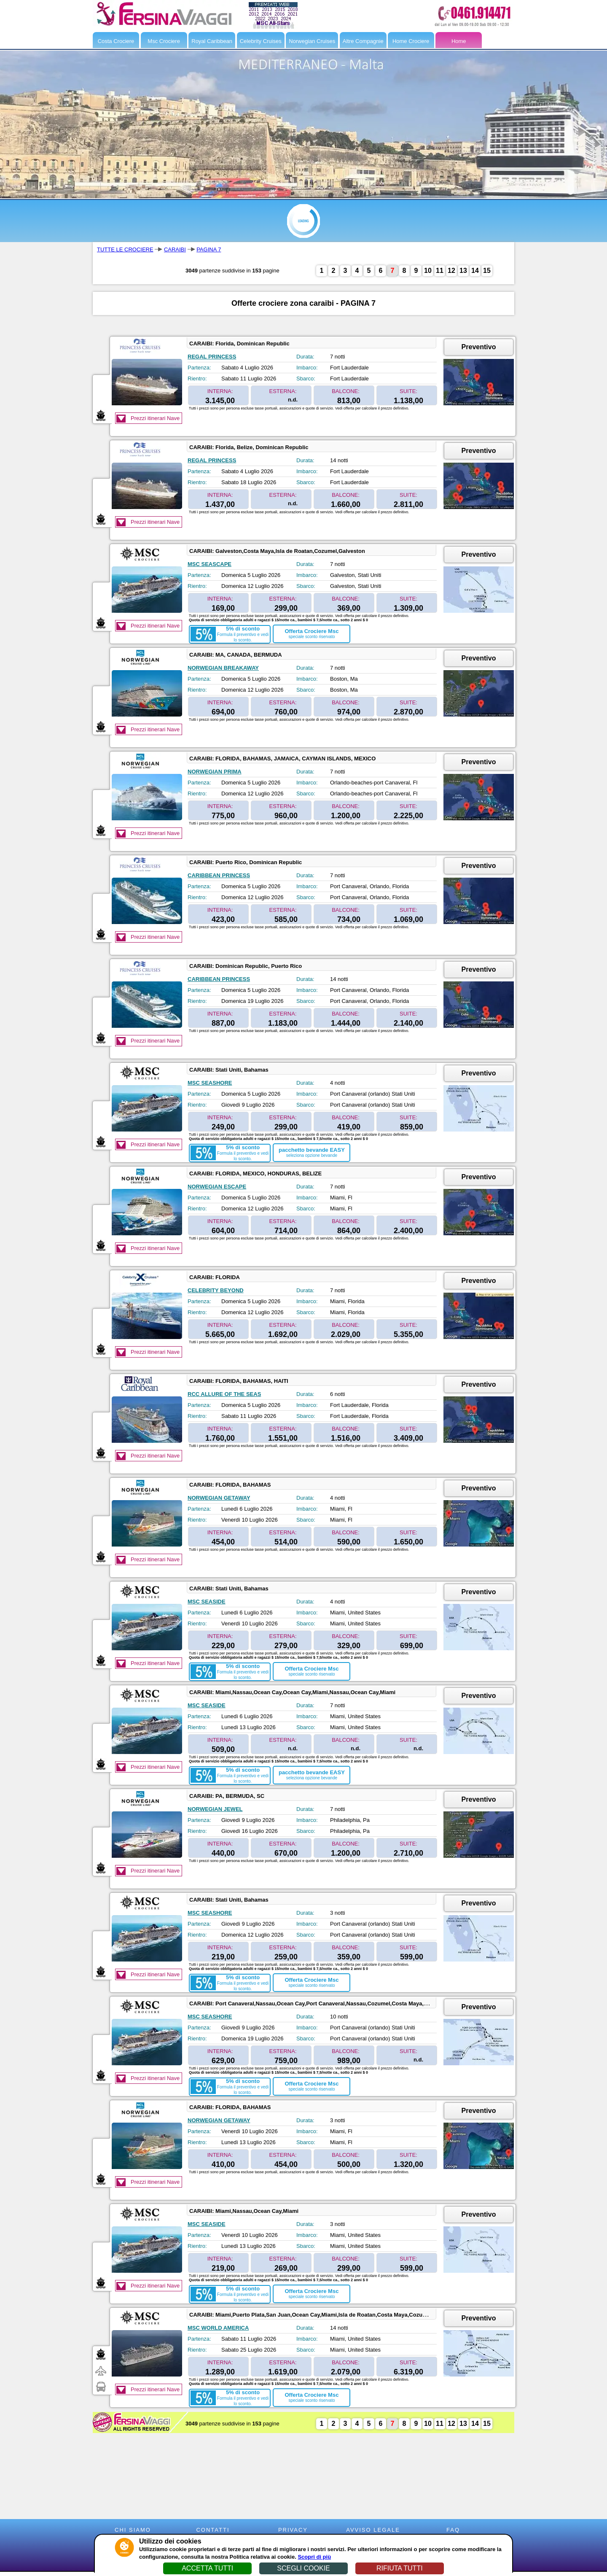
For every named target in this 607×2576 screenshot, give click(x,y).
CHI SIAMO (133, 2530)
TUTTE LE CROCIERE (125, 249)
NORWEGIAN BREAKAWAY (223, 668)
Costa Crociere (116, 41)
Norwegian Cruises (312, 41)
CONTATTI (212, 2530)
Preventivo (479, 346)
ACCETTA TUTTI (207, 2568)
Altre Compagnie (363, 41)
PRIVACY (293, 2530)
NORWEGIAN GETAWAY (219, 1498)
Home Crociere (410, 41)
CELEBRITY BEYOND (216, 1290)
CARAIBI (175, 249)
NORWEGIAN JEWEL (215, 1809)
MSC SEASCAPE (209, 564)
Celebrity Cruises (261, 41)
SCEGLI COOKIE (303, 2568)
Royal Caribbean (211, 41)
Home (458, 41)
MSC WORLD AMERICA (218, 2328)
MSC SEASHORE (210, 1083)
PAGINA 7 (208, 249)
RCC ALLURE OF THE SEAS (224, 1394)
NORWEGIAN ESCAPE (217, 1186)
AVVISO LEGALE (373, 2530)
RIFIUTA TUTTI (399, 2568)
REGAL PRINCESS (212, 356)
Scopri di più (314, 2557)
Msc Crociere (164, 41)
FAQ (453, 2530)
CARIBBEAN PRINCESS (219, 875)
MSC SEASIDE (207, 1601)
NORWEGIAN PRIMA (215, 771)
